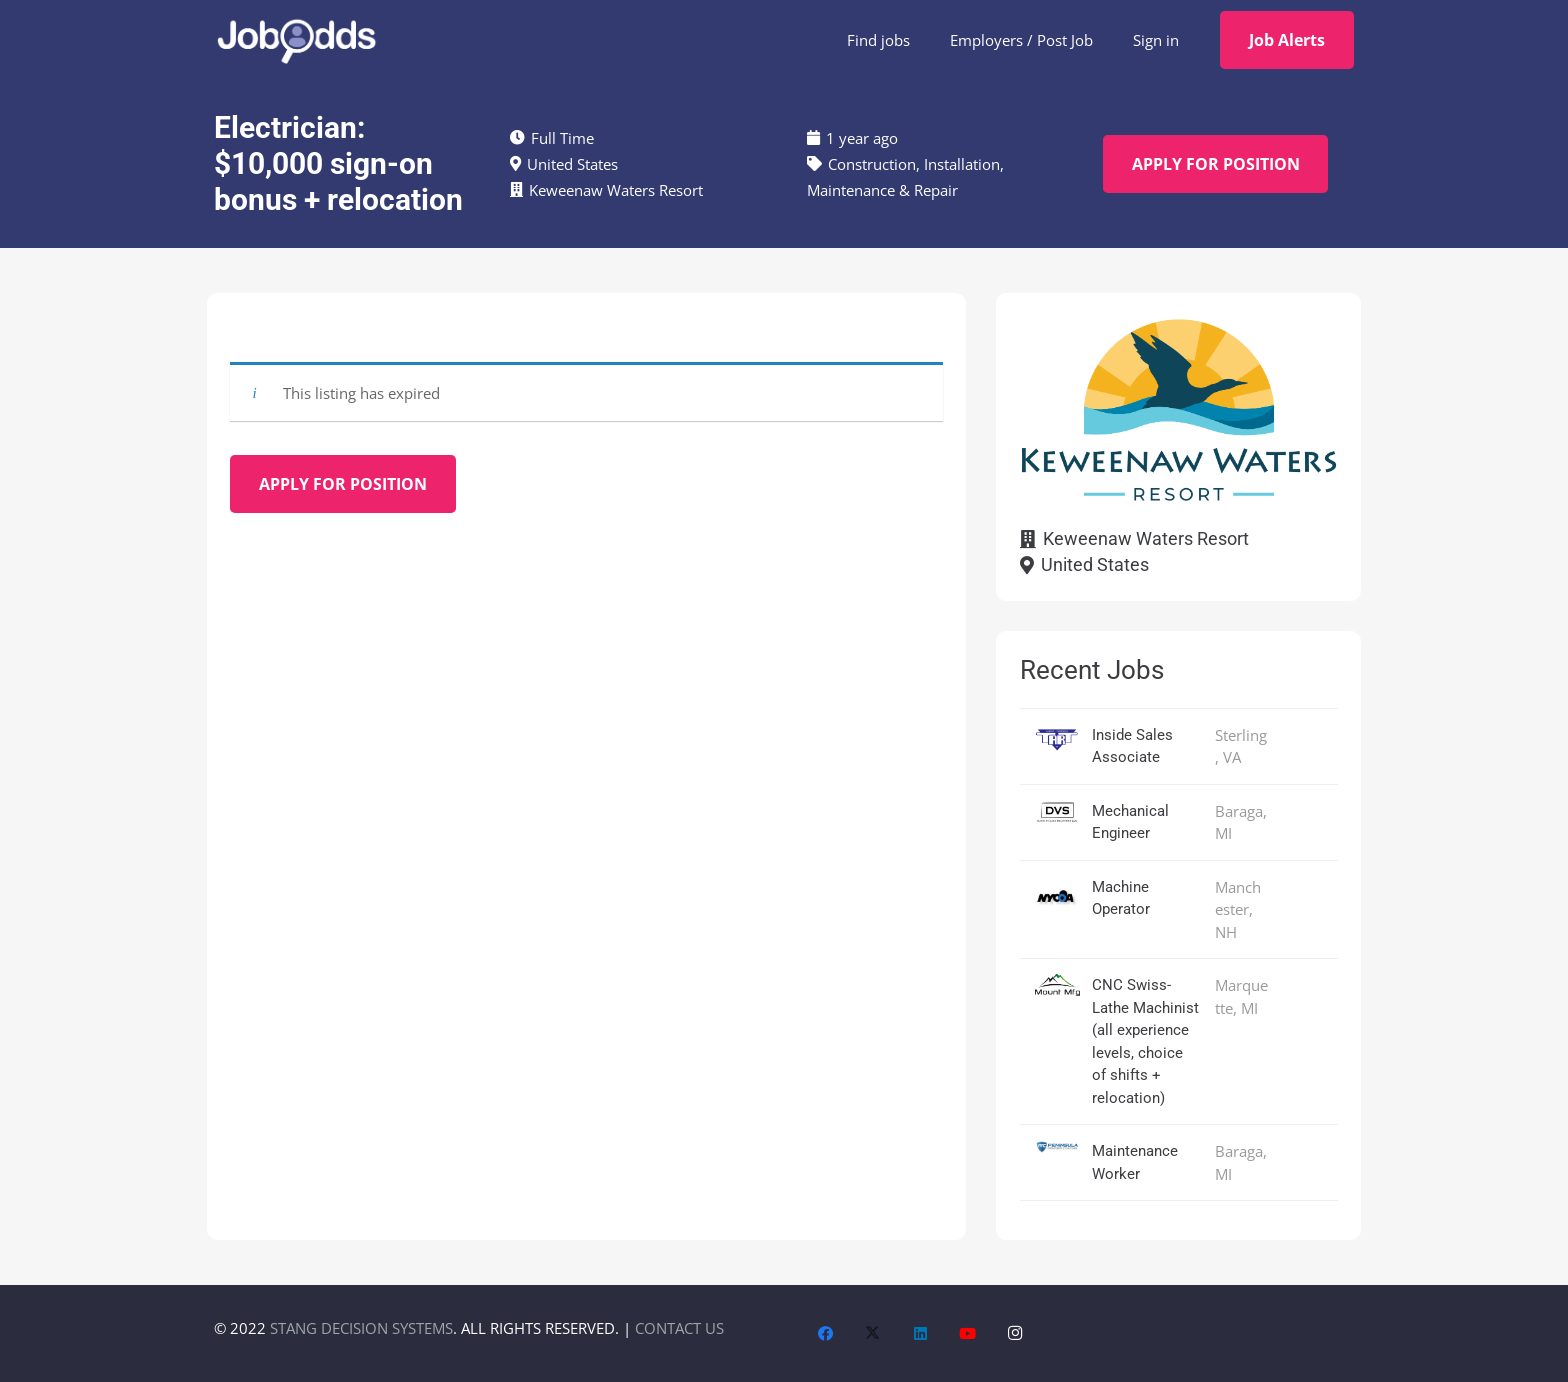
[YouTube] (968, 1334)
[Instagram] (1016, 1334)
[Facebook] (826, 1334)
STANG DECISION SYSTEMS (361, 1328)
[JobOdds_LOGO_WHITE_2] (296, 40)
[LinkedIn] (921, 1334)
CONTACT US (679, 1328)
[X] (873, 1334)
